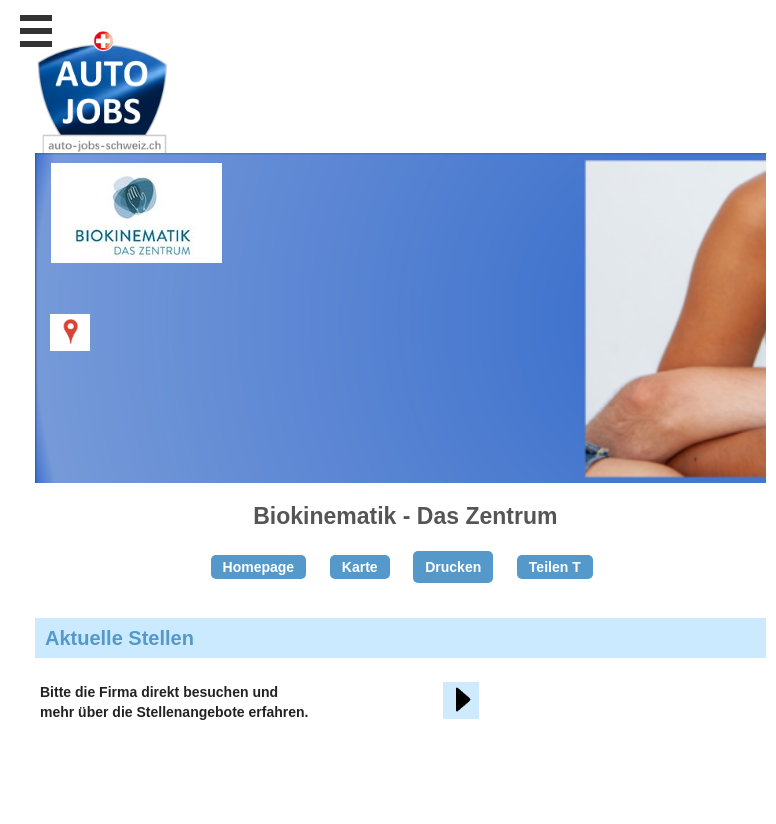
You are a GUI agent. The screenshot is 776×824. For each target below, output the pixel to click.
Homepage (259, 567)
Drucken (453, 567)
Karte (360, 567)
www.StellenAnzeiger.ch (150, 104)
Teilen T (555, 567)
